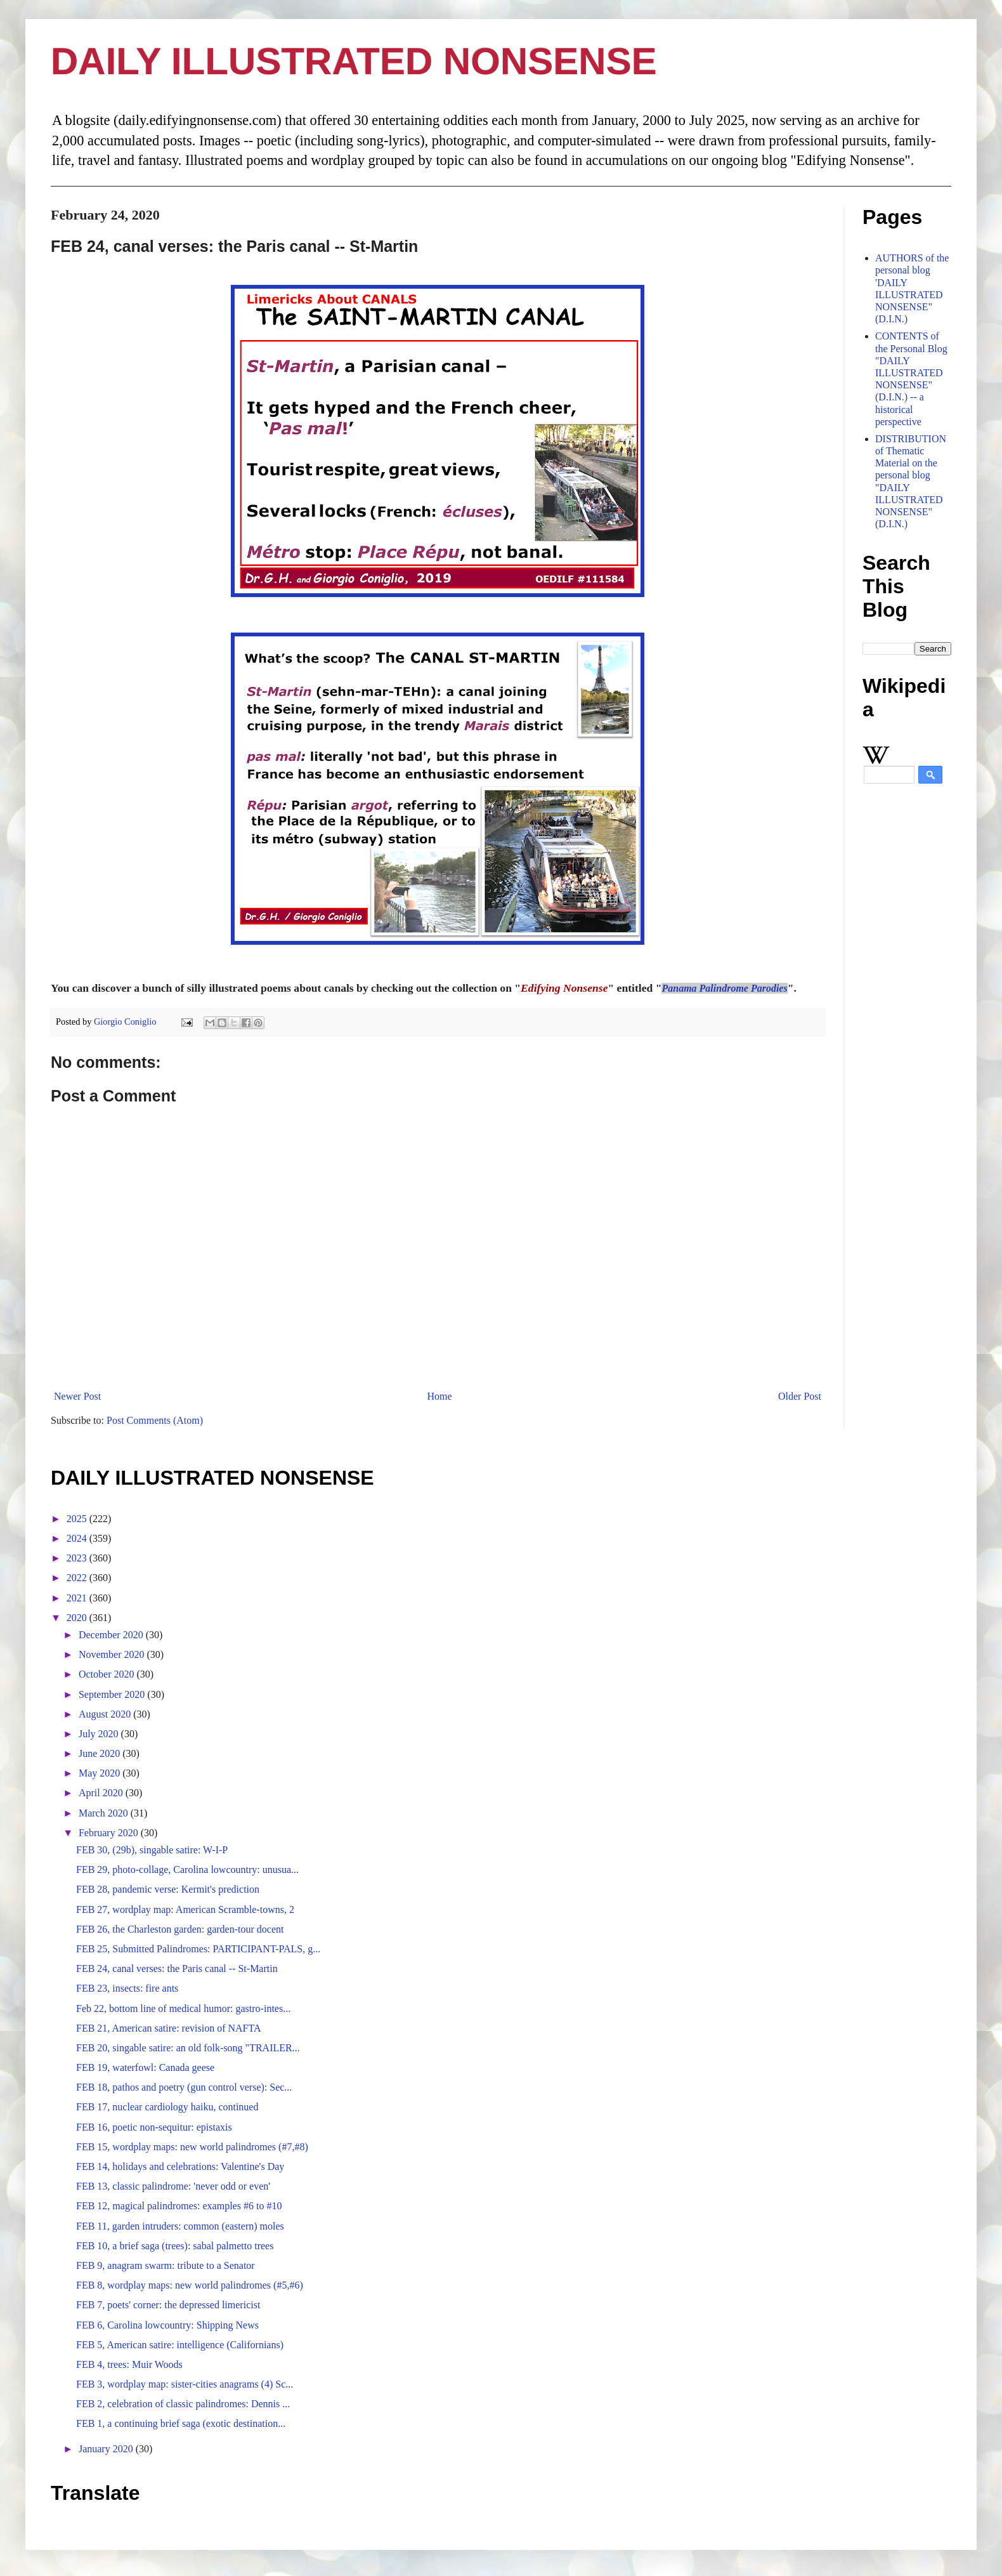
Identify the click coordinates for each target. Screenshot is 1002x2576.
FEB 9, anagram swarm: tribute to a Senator (165, 2265)
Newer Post (77, 1396)
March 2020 (105, 1813)
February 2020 (110, 1832)
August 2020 (106, 1714)
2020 (78, 1617)
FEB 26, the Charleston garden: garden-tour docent (179, 1929)
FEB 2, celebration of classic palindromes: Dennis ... (183, 2403)
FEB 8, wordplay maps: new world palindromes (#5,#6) (189, 2285)
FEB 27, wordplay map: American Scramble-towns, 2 (185, 1909)
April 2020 (102, 1792)
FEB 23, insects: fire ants (127, 1988)
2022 (78, 1577)
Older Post (799, 1396)
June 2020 (100, 1753)
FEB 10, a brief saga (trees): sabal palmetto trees (174, 2245)
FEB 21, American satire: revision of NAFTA (168, 2028)
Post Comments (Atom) (155, 1420)
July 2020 (100, 1733)
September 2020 (113, 1694)
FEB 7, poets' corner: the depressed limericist (168, 2304)
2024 (78, 1538)
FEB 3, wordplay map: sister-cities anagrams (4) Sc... (184, 2384)
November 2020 (113, 1654)
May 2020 (100, 1773)
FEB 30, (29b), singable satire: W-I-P (152, 1849)
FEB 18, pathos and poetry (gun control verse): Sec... (184, 2087)
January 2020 (107, 2448)
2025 (78, 1518)
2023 (78, 1558)
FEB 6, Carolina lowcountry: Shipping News (167, 2325)
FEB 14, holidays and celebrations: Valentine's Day (180, 2166)
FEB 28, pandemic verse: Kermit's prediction (167, 1889)
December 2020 (112, 1634)
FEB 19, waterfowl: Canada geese (145, 2067)
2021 (78, 1598)
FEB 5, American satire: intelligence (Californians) (179, 2344)
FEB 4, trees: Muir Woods (129, 2364)
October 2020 (108, 1674)
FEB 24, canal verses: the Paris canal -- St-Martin (177, 1968)
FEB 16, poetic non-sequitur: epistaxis (154, 2127)
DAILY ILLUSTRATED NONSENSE (354, 61)
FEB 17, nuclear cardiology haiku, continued (167, 2106)
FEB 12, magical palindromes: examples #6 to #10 (179, 2205)
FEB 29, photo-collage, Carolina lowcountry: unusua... (187, 1869)
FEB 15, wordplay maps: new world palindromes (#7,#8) (192, 2146)
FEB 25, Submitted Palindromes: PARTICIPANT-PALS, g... (198, 1948)
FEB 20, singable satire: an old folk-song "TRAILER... (188, 2047)
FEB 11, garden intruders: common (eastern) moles (180, 2226)
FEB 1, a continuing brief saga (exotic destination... (180, 2423)
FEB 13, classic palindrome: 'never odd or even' (173, 2186)
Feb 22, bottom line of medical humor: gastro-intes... (183, 2008)
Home (439, 1396)
